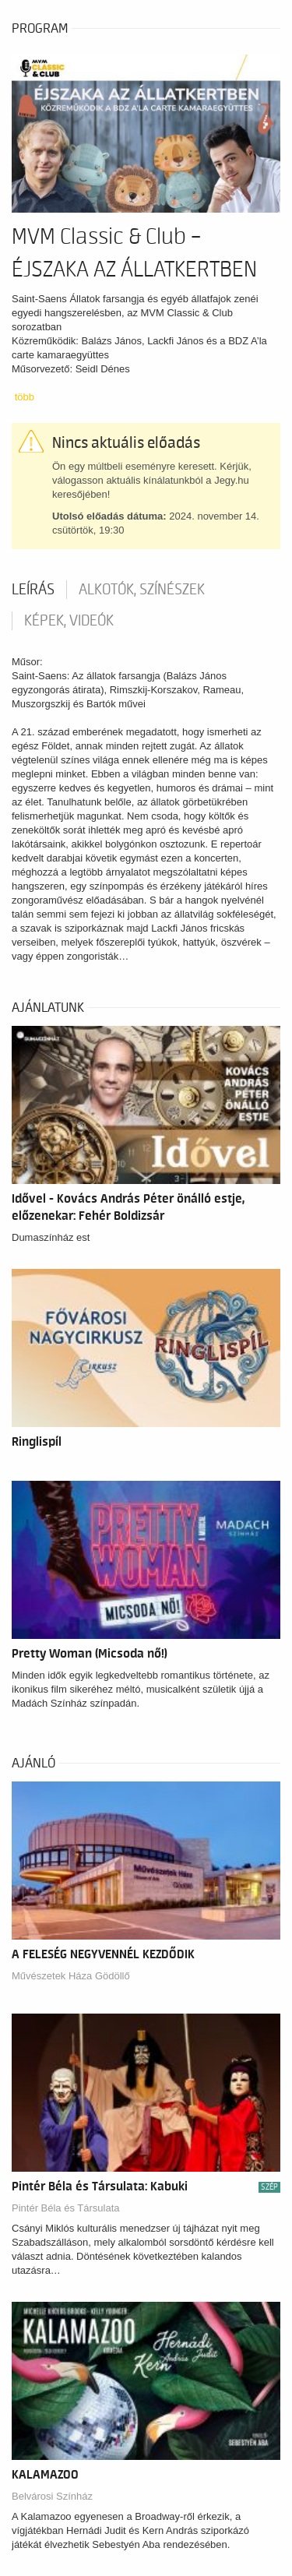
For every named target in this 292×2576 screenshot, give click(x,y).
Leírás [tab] (33, 589)
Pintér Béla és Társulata (66, 2208)
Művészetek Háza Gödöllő (71, 1976)
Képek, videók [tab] (69, 620)
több (24, 397)
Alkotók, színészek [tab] (142, 589)
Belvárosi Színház (52, 2496)
